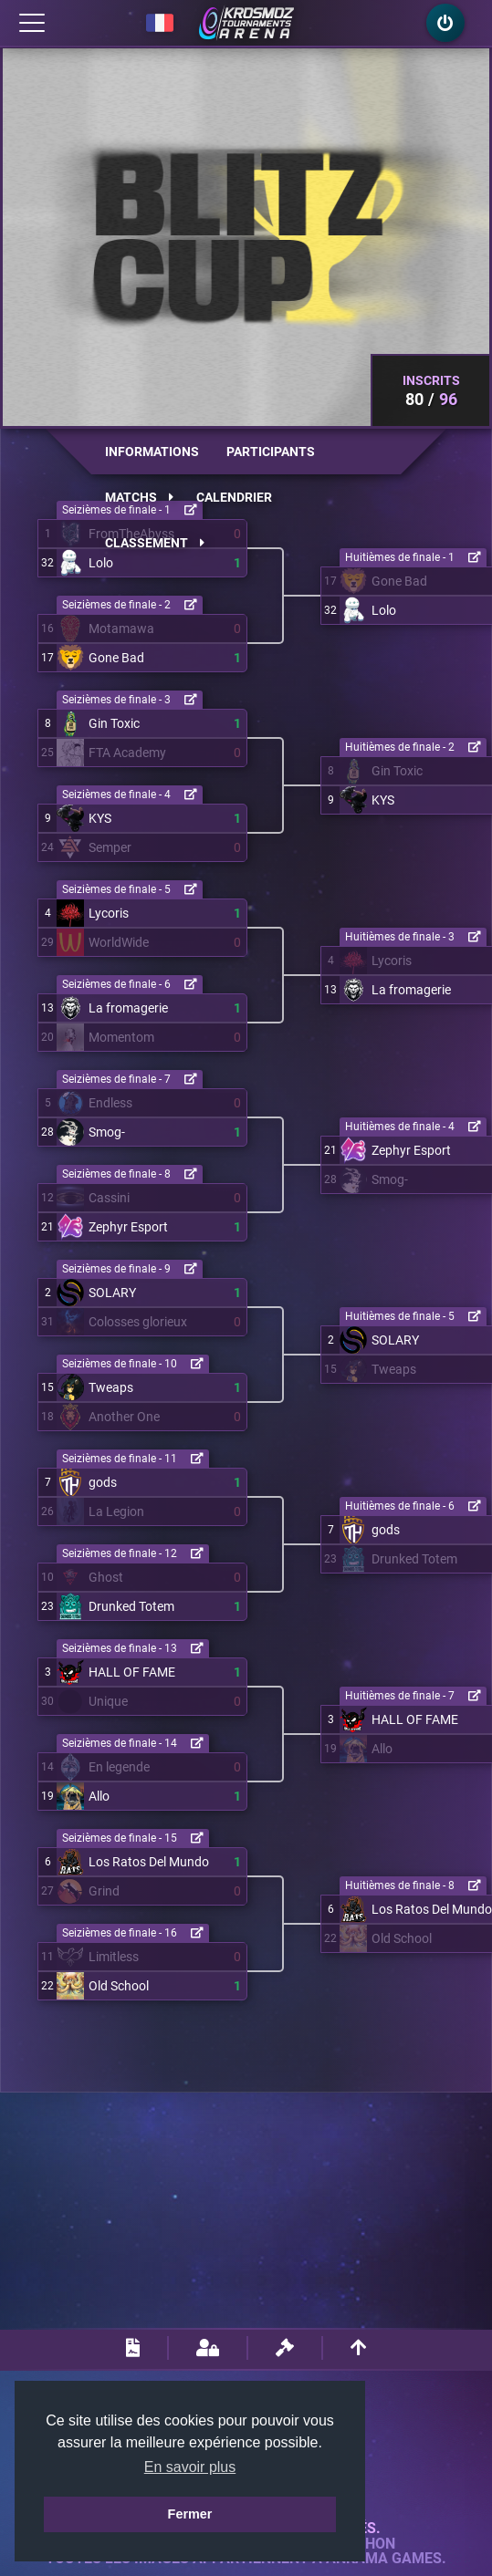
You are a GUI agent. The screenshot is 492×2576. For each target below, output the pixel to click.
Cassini (109, 1197)
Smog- (107, 1132)
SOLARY (112, 1292)
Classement (154, 542)
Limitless (114, 1956)
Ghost (106, 1577)
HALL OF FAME (132, 1672)
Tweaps (111, 1387)
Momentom (121, 1037)
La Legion (116, 1511)
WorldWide (119, 942)
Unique (108, 1701)
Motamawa (121, 628)
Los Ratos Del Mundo (149, 1861)
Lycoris (109, 913)
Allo (99, 1796)
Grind (104, 1891)
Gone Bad (116, 657)
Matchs (139, 497)
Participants (270, 451)
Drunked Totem (131, 1606)
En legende (119, 1767)
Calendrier (234, 497)
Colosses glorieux (138, 1321)
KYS (100, 818)
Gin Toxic (114, 723)
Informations (152, 451)
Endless (110, 1103)
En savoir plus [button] (190, 2467)
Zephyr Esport (128, 1227)
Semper (110, 847)
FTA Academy (127, 752)
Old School (119, 1986)
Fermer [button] (190, 2514)
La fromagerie (128, 1008)
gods (103, 1482)
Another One (124, 1416)
